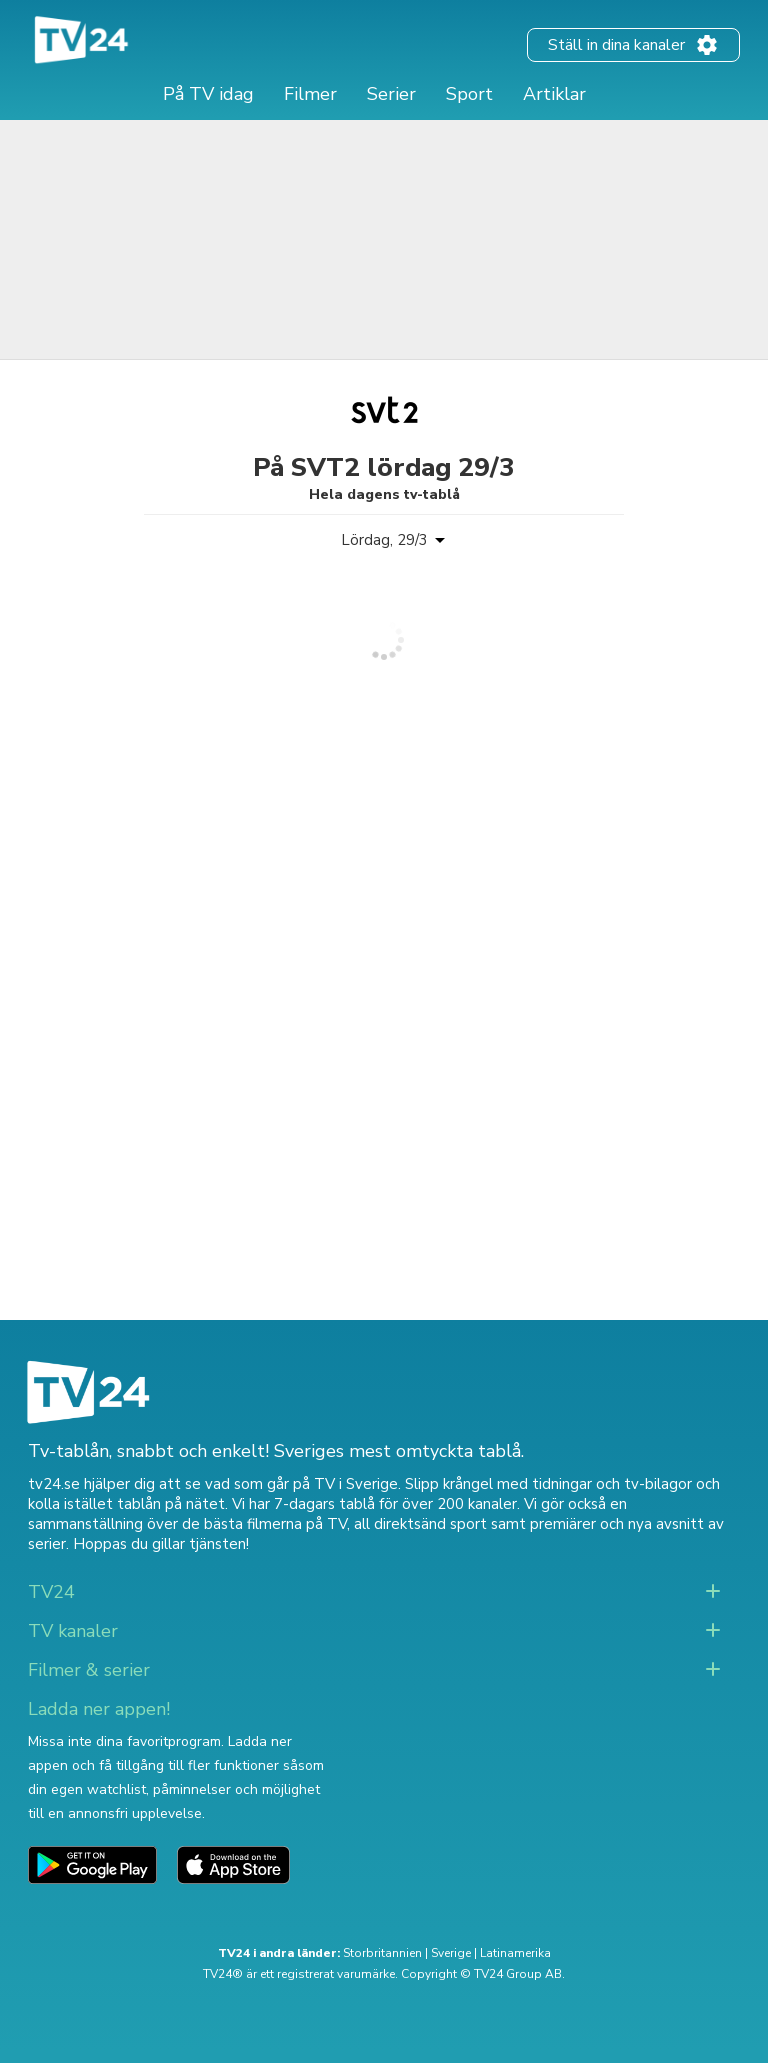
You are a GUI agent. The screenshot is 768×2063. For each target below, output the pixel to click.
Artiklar (554, 94)
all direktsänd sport (420, 1524)
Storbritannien (382, 1953)
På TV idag (208, 94)
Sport (469, 94)
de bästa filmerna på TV (264, 1524)
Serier (391, 94)
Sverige (451, 1953)
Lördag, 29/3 (384, 540)
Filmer (310, 94)
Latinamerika (515, 1953)
